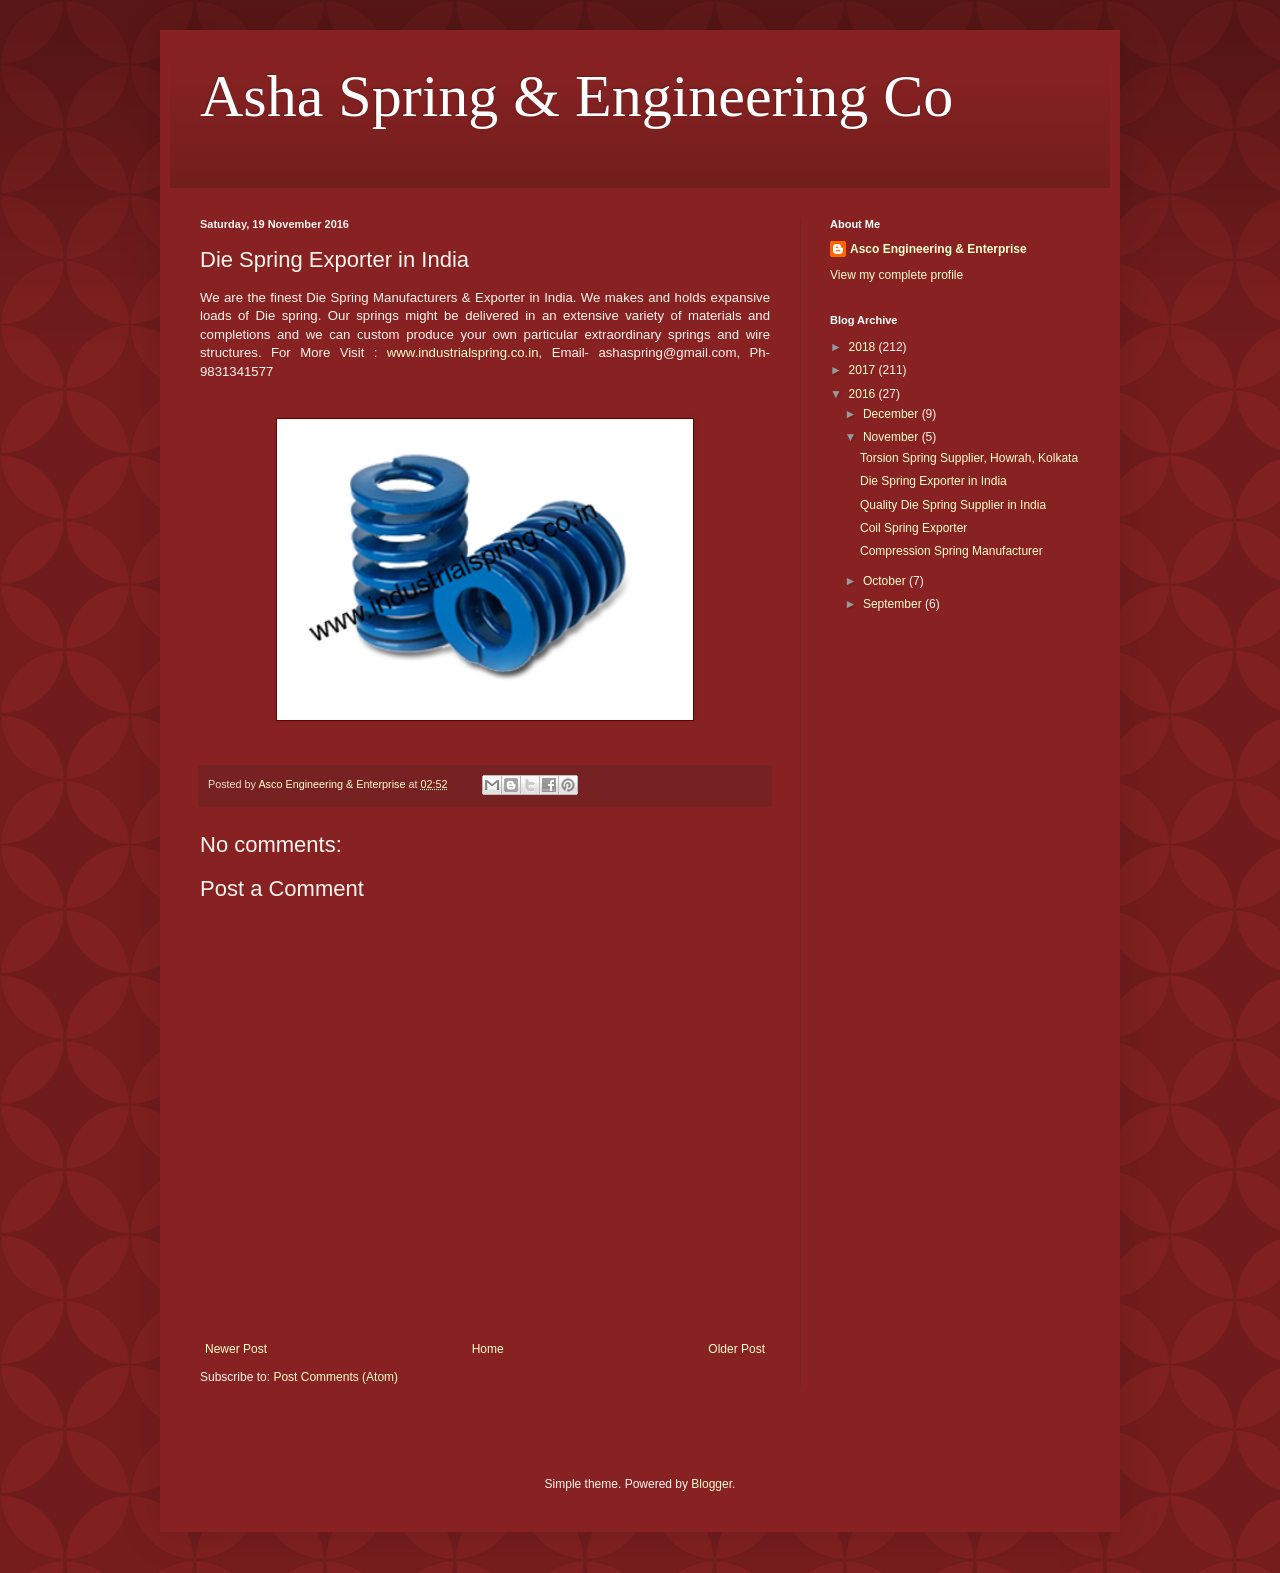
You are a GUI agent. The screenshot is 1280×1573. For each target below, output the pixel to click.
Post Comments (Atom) (335, 1377)
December (892, 414)
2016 (864, 394)
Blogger (711, 1484)
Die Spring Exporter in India (933, 481)
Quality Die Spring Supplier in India (953, 505)
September (894, 604)
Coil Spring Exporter (913, 528)
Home (488, 1349)
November (892, 437)
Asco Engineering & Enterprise (938, 249)
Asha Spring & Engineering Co (576, 96)
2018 (864, 347)
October (886, 581)
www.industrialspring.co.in (463, 352)
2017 (864, 370)
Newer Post (236, 1349)
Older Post (736, 1349)
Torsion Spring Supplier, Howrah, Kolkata (969, 458)
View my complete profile (896, 275)
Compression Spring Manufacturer (951, 551)
